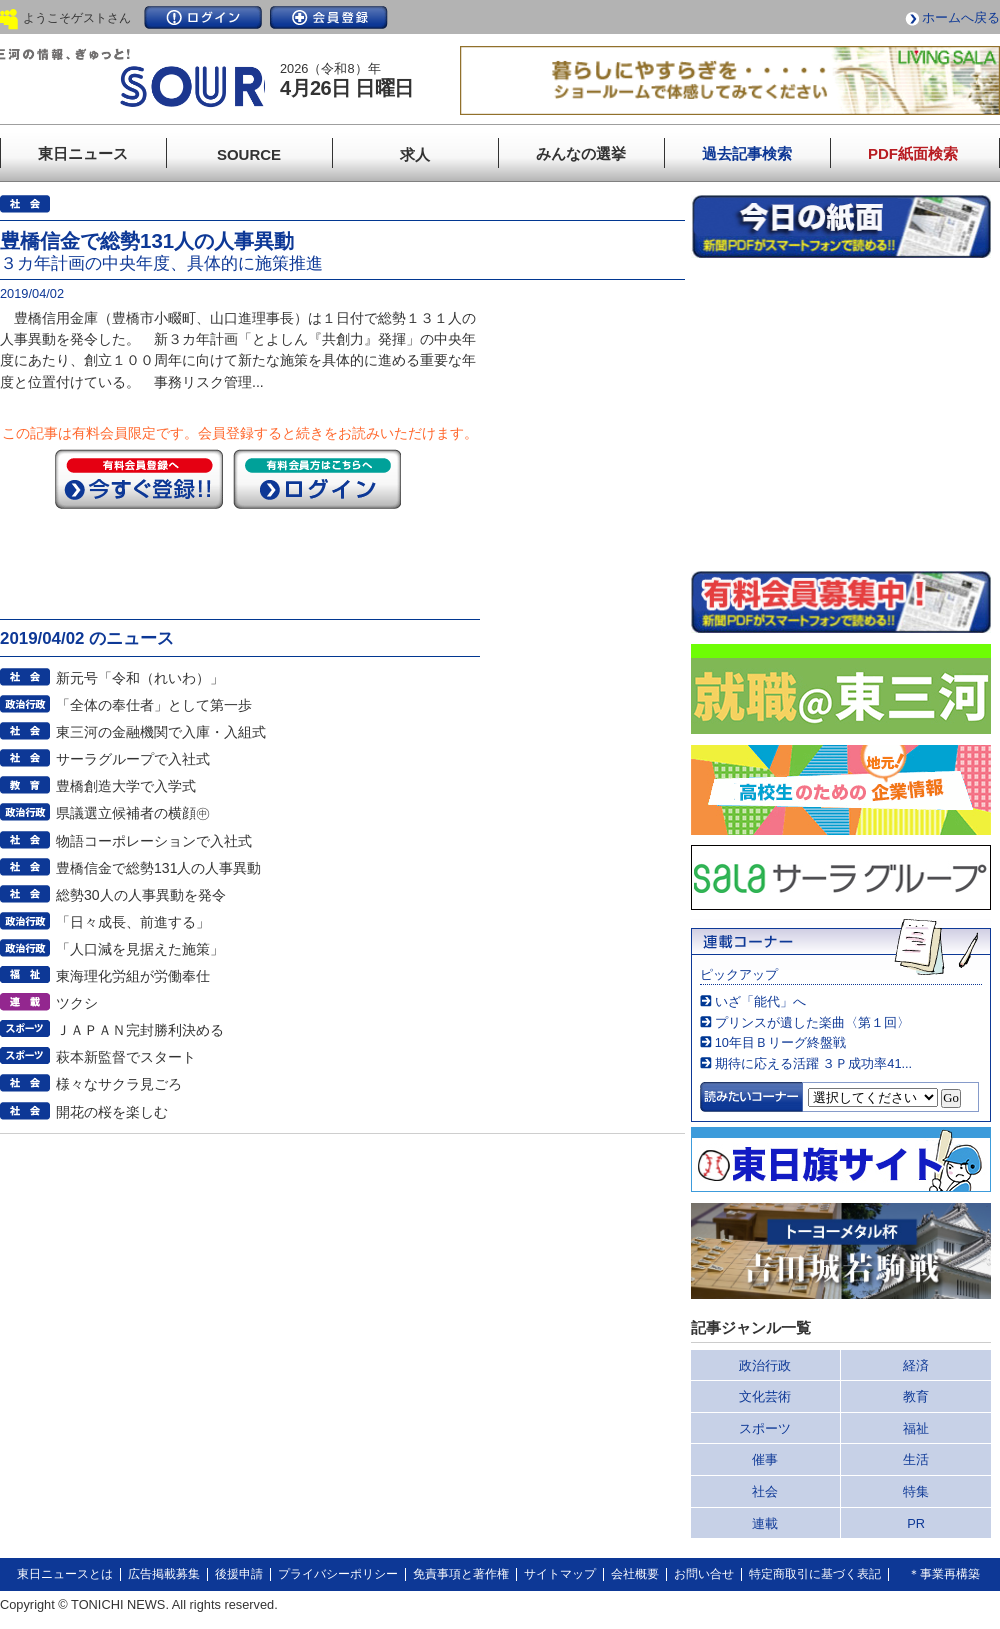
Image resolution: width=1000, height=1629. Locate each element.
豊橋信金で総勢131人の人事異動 (159, 868)
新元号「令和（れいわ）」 (140, 678)
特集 (916, 1491)
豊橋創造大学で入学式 (126, 786)
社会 (765, 1491)
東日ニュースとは (65, 1574)
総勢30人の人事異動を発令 (141, 895)
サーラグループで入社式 (133, 759)
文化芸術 (765, 1396)
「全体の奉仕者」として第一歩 (154, 705)
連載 (765, 1523)
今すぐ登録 (139, 479)
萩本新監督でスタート (126, 1057)
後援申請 (239, 1574)
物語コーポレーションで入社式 (154, 841)
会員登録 (329, 17)
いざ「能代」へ (760, 1001)
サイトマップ (560, 1574)
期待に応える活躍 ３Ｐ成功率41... (813, 1063)
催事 (765, 1459)
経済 (916, 1365)
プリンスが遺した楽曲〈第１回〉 (812, 1022)
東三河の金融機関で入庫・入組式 (161, 732)
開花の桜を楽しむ (112, 1112)
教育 (916, 1396)
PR (916, 1523)
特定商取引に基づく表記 (815, 1574)
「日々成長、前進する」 (133, 922)
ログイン (203, 17)
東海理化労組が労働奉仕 (133, 976)
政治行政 (765, 1365)
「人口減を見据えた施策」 (140, 949)
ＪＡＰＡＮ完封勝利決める (140, 1030)
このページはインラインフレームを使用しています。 (841, 414)
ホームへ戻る (961, 17)
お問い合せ (704, 1574)
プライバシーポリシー (338, 1574)
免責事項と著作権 (461, 1574)
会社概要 (635, 1574)
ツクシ (77, 1003)
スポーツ (765, 1428)
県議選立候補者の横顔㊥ (133, 813)
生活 (916, 1459)
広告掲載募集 (164, 1574)
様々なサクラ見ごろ (119, 1084)
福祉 (916, 1428)
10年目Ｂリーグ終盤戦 (780, 1042)
